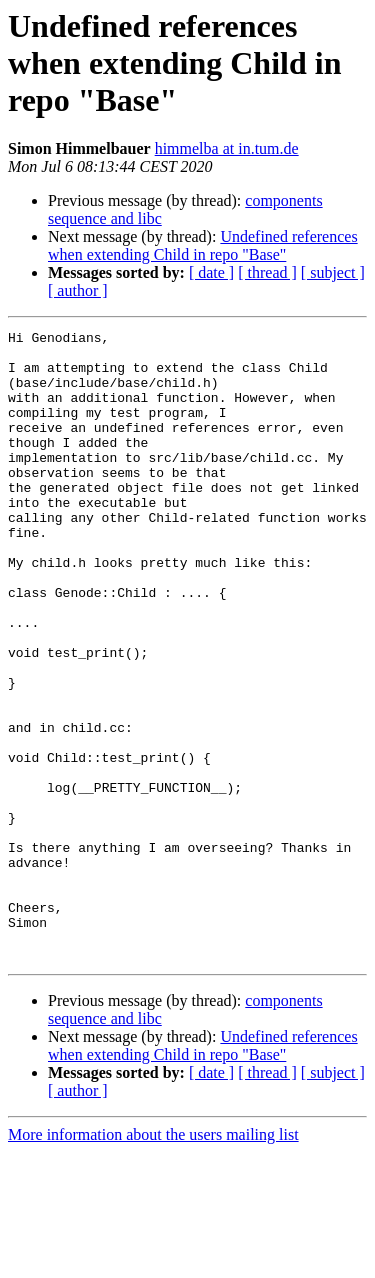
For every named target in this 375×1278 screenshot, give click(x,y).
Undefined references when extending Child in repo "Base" (203, 245)
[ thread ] (267, 272)
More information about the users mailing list (153, 1260)
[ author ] (78, 290)
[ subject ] (333, 272)
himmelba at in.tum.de (227, 148)
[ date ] (211, 272)
